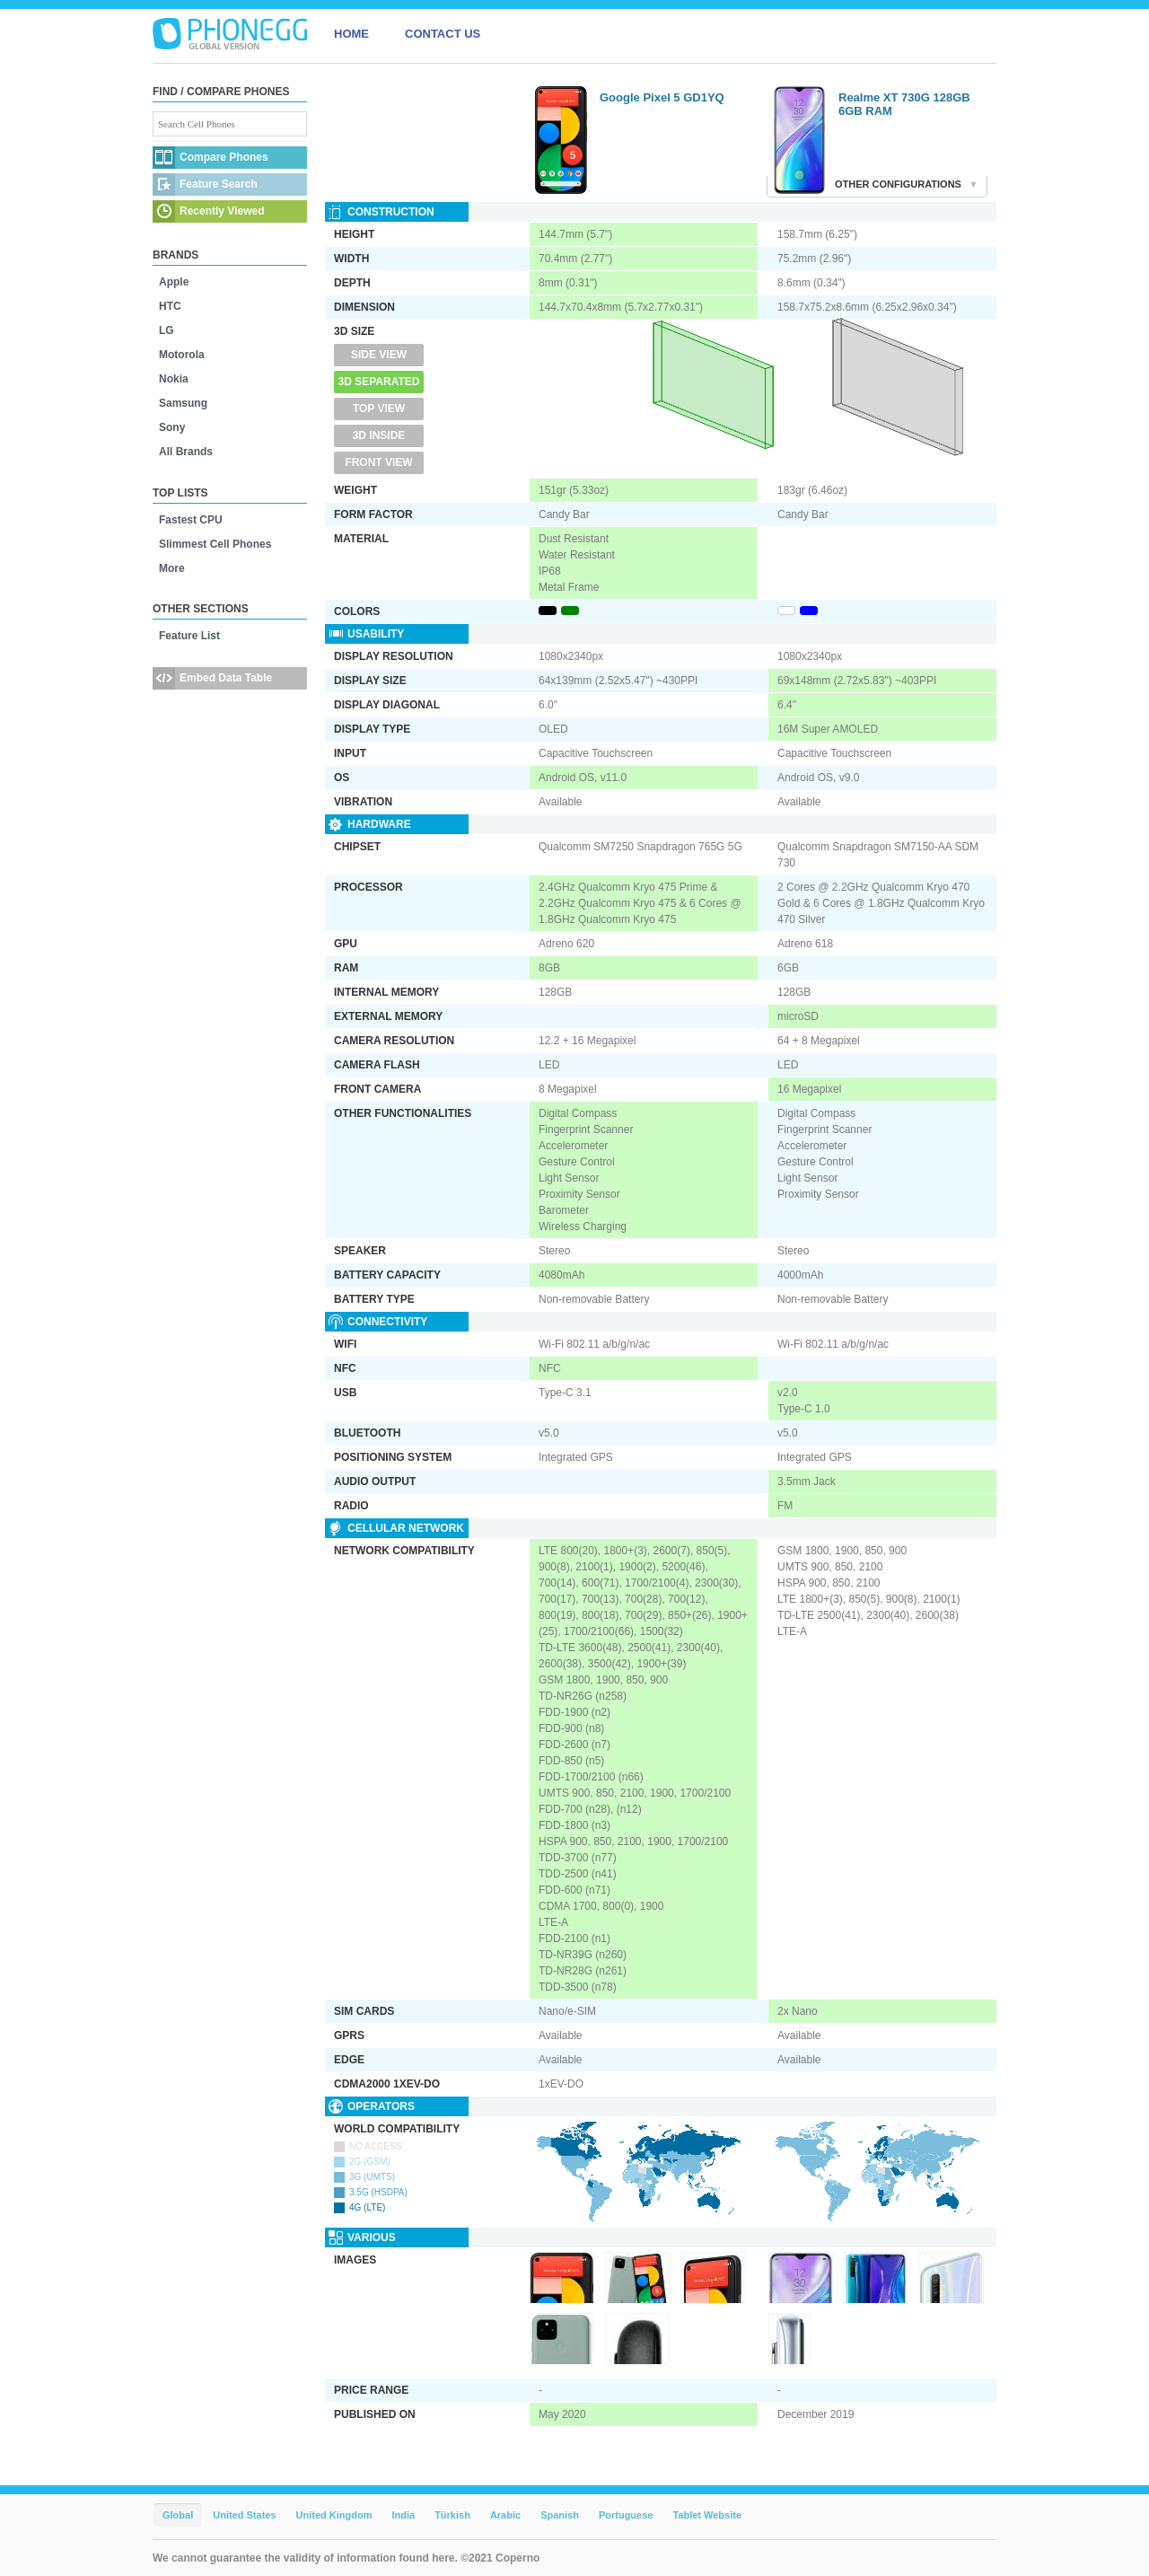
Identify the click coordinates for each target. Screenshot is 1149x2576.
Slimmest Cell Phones (215, 544)
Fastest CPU (191, 520)
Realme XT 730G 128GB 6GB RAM (904, 104)
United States (244, 2515)
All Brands (186, 451)
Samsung (183, 403)
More (172, 568)
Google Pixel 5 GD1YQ (662, 97)
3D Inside (379, 435)
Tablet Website (706, 2515)
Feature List (189, 635)
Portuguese (626, 2515)
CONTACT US (442, 33)
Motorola (182, 354)
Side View (379, 354)
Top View (379, 408)
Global (177, 2515)
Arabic (505, 2515)
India (403, 2515)
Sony (172, 427)
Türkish (452, 2515)
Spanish (559, 2515)
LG (166, 330)
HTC (170, 306)
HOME (351, 33)
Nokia (174, 379)
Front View (378, 462)
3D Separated (379, 381)
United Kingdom (334, 2515)
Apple (174, 282)
